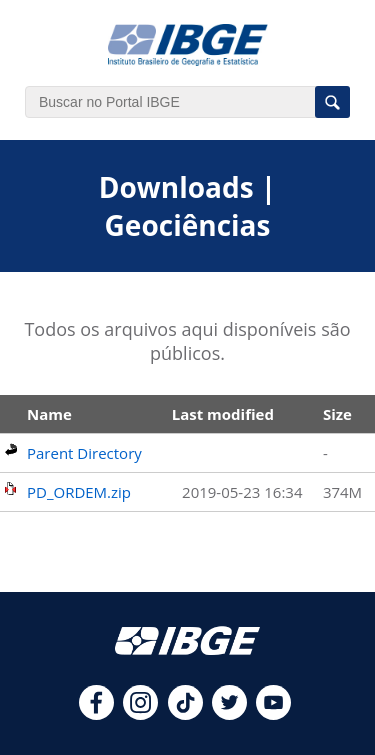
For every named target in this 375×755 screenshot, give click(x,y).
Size (337, 414)
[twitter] (229, 714)
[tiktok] (185, 714)
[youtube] (273, 714)
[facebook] (96, 714)
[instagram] (140, 714)
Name (49, 414)
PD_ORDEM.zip (79, 492)
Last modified (223, 414)
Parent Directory (84, 453)
